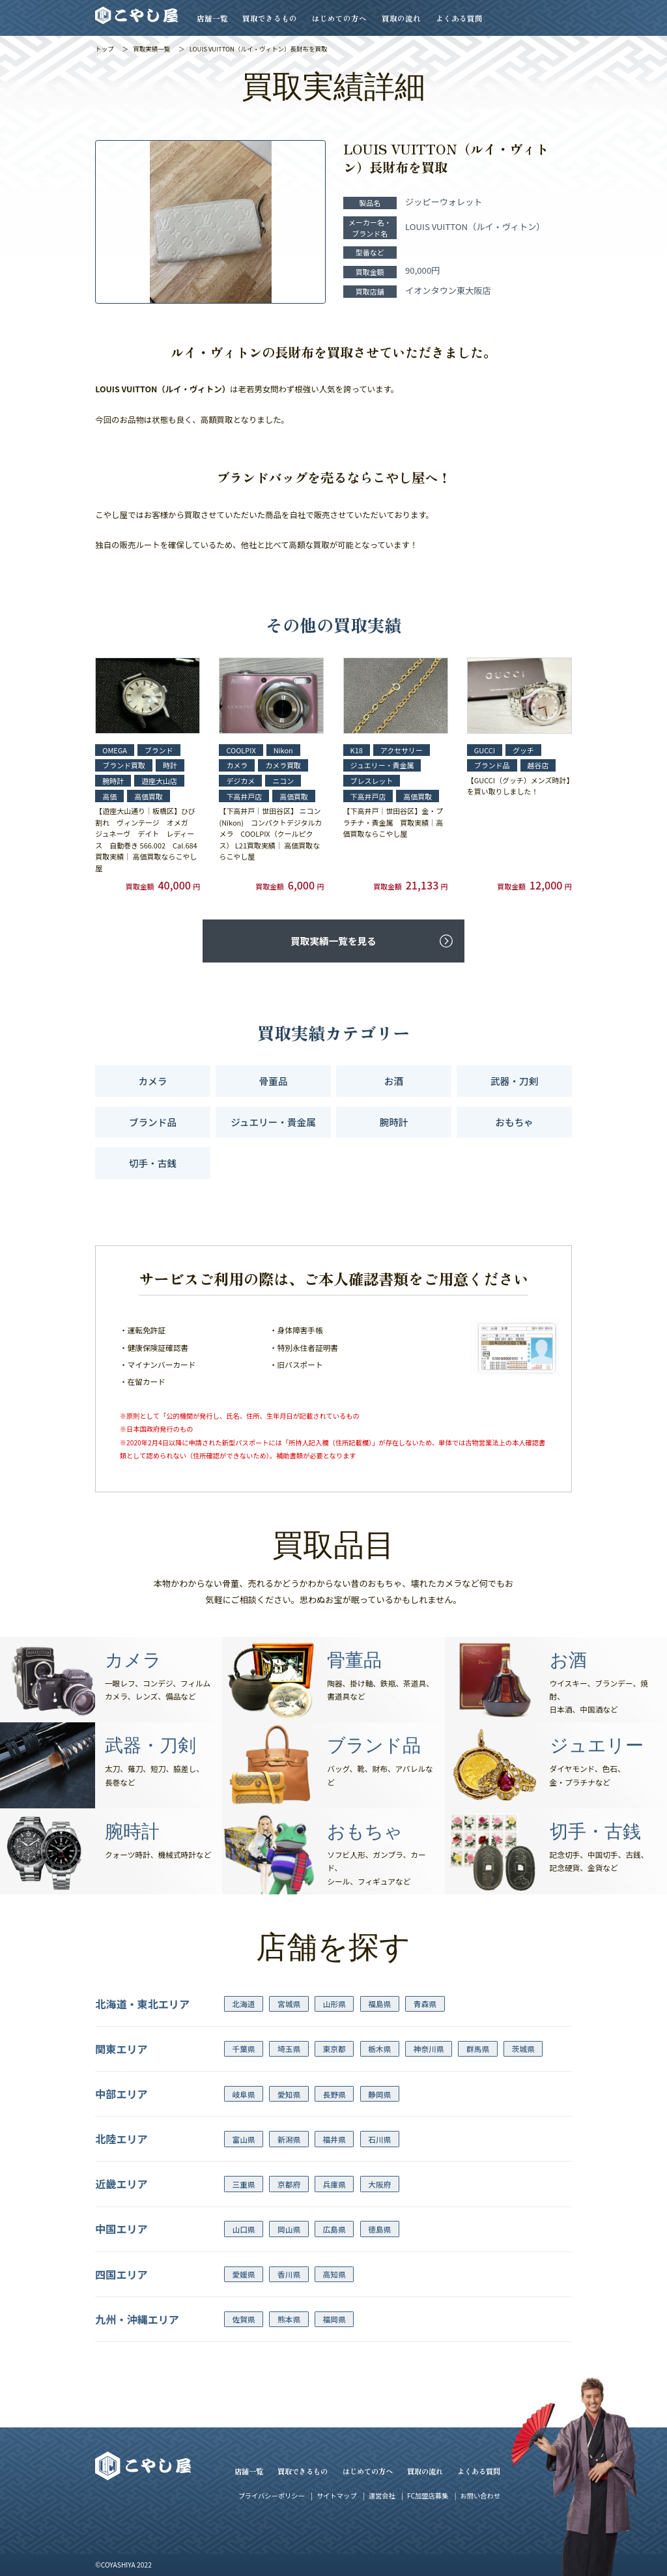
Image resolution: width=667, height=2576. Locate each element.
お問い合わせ (480, 2495)
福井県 (334, 2139)
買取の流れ (401, 17)
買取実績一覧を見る (333, 941)
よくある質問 (459, 17)
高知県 (334, 2273)
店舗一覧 (212, 17)
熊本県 (288, 2318)
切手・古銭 (153, 1163)
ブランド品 (153, 1122)
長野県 (334, 2094)
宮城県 (288, 2003)
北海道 (243, 2003)
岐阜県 (243, 2094)
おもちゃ (514, 1122)
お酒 (393, 1081)
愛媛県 (243, 2273)
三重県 (243, 2184)
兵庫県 (334, 2184)
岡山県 (288, 2229)
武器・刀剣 (514, 1081)
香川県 (288, 2273)
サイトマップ (336, 2495)
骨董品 (273, 1081)
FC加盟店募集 (427, 2495)
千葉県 (243, 2048)
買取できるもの (269, 17)
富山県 (243, 2139)
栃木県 (379, 2048)
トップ (104, 48)
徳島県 (379, 2229)
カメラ (153, 1081)
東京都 (334, 2048)
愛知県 (288, 2094)
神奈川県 (429, 2048)
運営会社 (382, 2495)
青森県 (425, 2003)
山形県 (334, 2003)
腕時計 (394, 1122)
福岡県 (334, 2318)
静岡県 (379, 2094)
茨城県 (523, 2048)
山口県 (243, 2229)
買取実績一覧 (151, 48)
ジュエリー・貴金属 (273, 1122)
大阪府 (379, 2184)
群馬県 (477, 2048)
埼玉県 (288, 2048)
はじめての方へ (339, 17)
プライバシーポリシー (271, 2495)
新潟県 (288, 2139)
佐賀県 (243, 2318)
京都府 (288, 2184)
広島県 (334, 2229)
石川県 (379, 2139)
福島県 (379, 2003)
